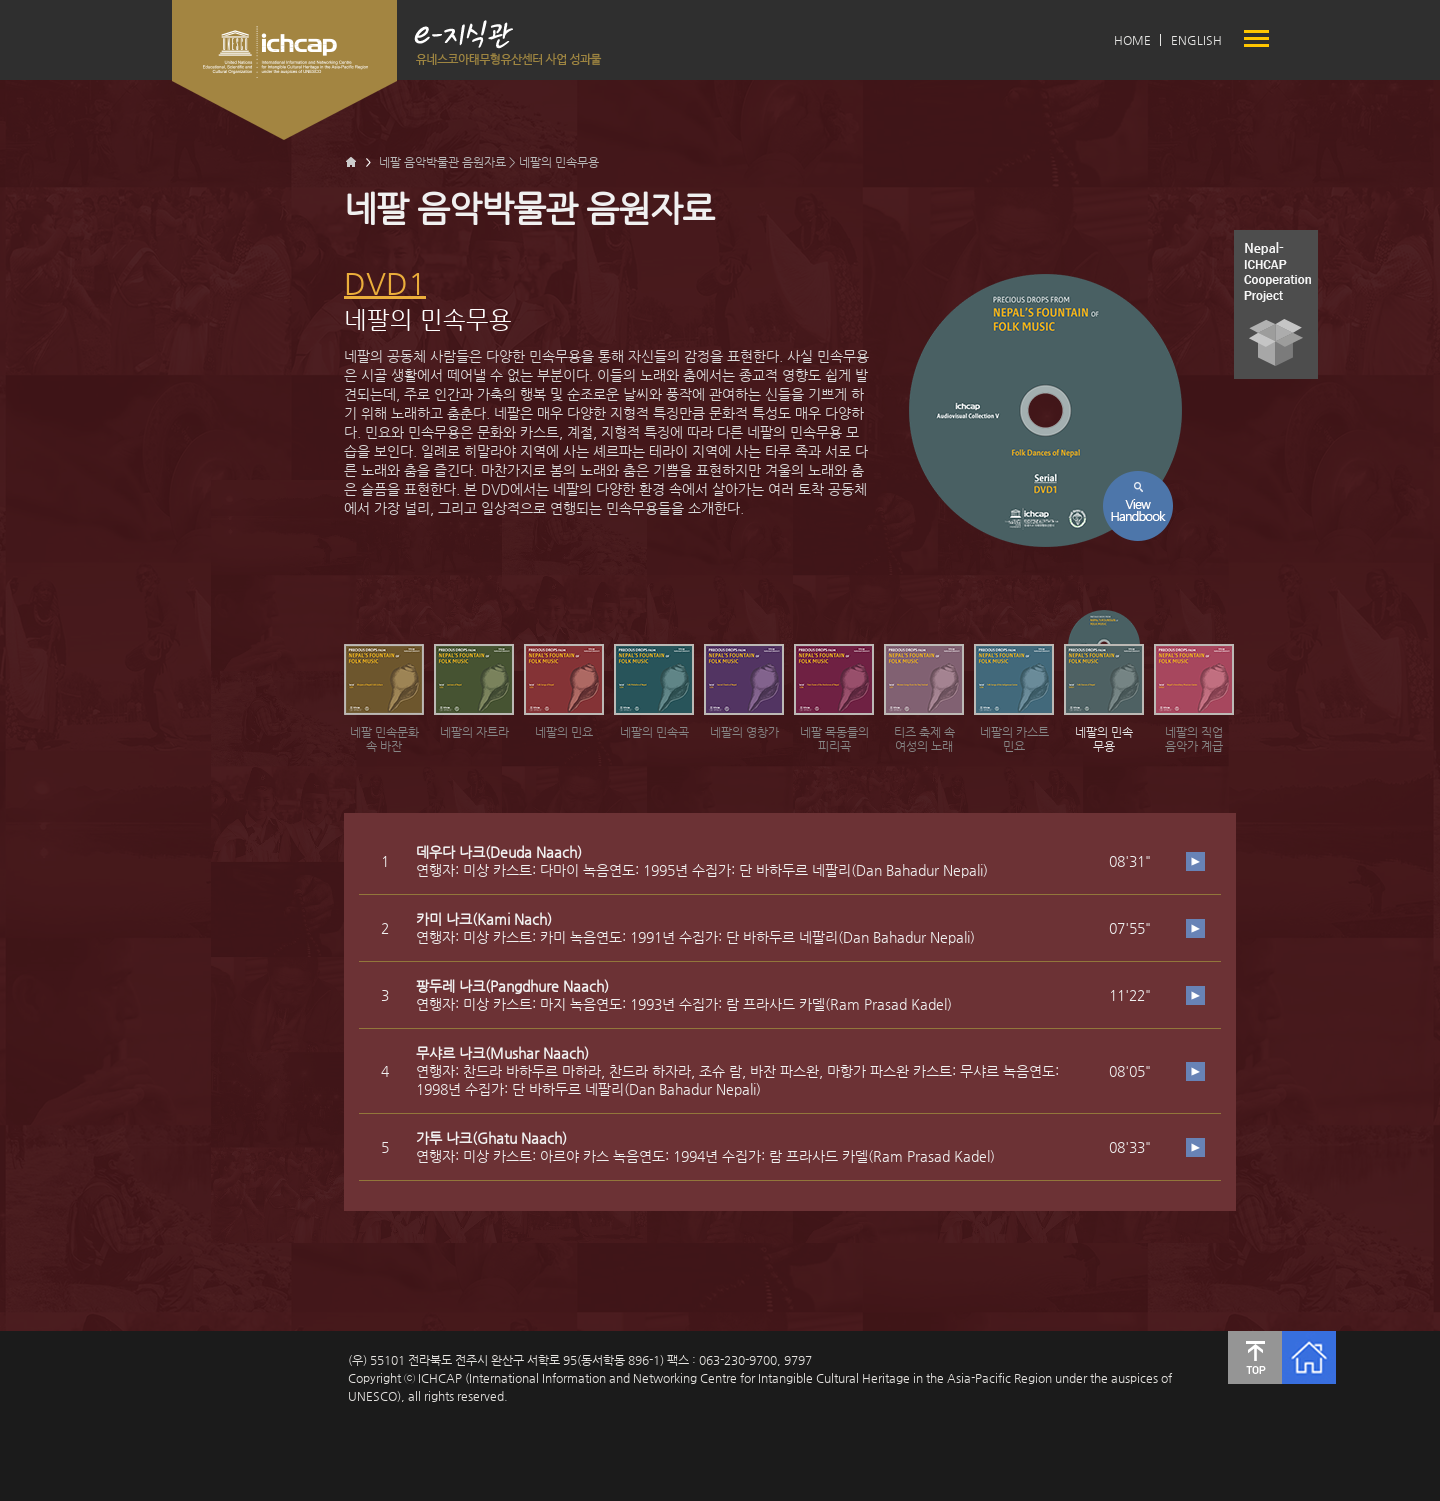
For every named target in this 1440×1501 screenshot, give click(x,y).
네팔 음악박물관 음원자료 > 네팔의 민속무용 (489, 162)
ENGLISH (1196, 40)
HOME (1132, 40)
